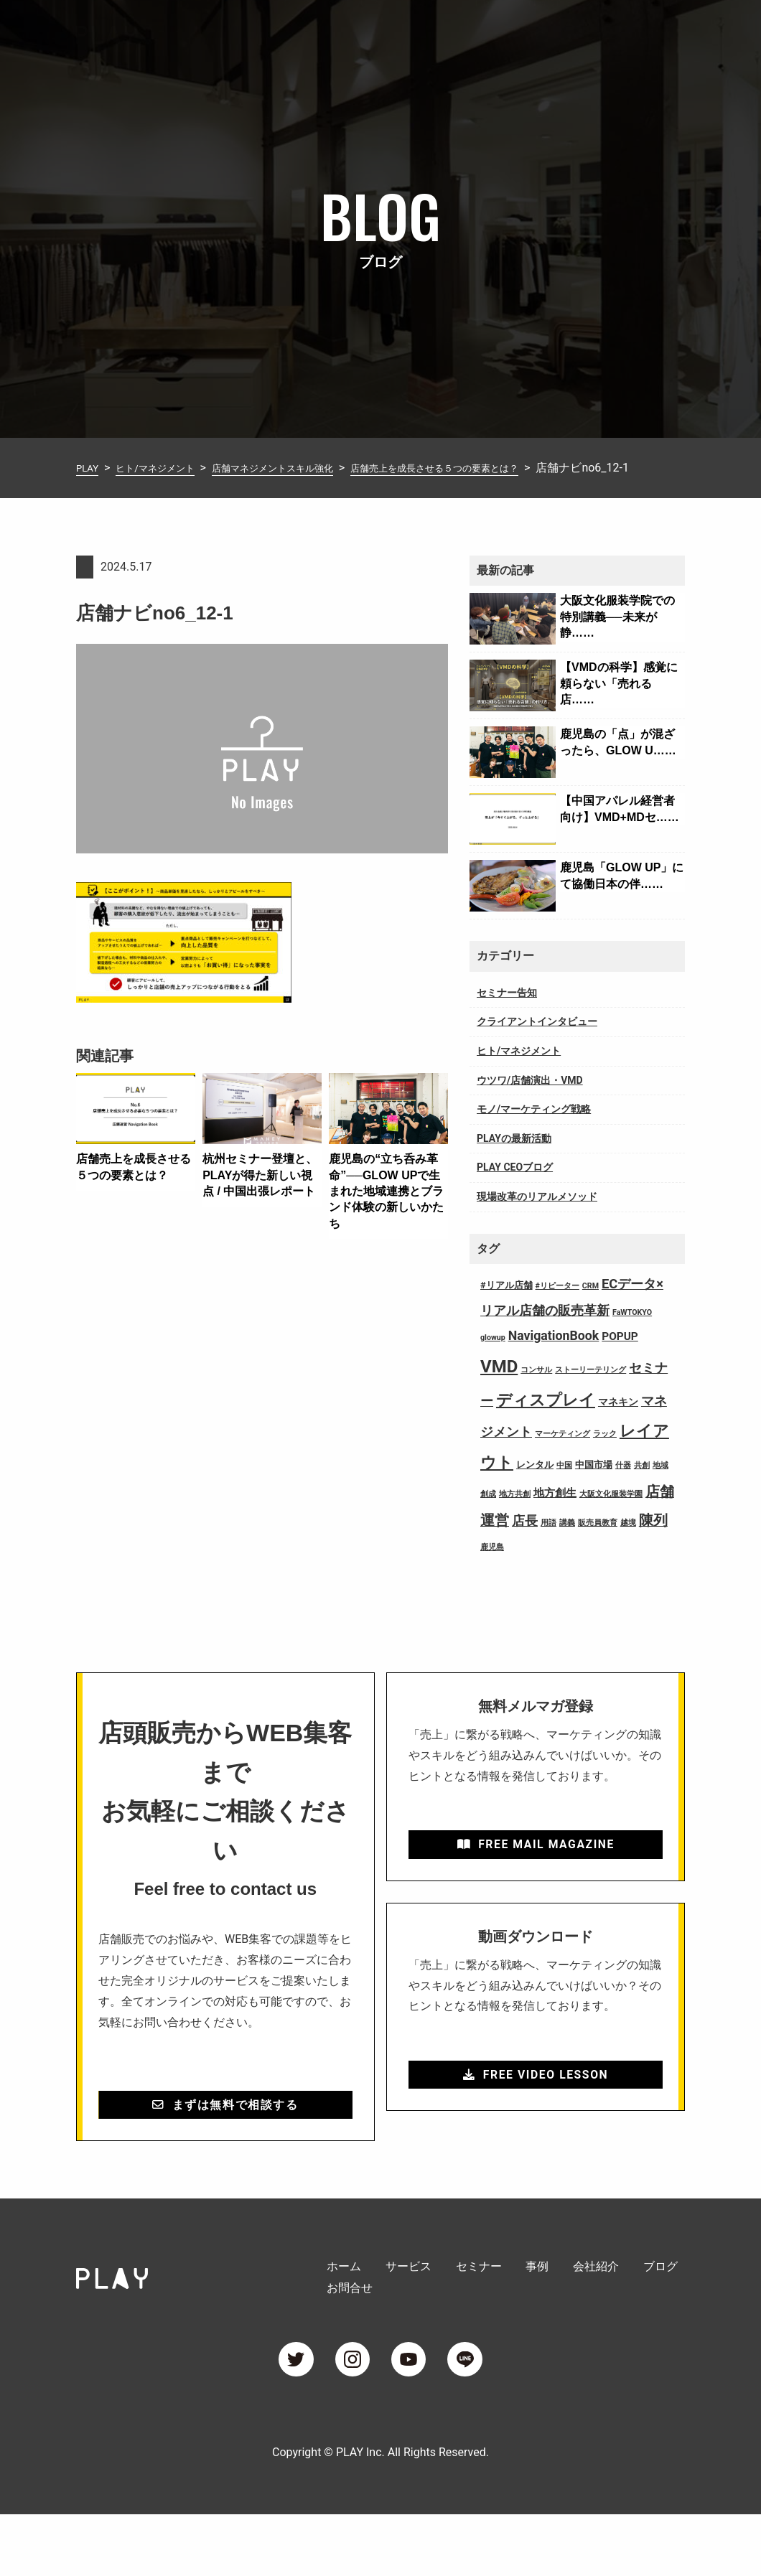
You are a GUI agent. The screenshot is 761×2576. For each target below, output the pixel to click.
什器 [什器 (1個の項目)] (623, 1488)
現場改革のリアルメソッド (537, 1219)
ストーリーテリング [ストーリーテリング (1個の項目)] (590, 1392)
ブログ (600, 31)
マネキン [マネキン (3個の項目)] (618, 1424)
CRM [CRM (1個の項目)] (590, 1308)
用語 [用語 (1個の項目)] (548, 1545)
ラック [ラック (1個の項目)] (605, 1456)
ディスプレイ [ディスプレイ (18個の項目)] (545, 1422)
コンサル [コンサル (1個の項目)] (536, 1392)
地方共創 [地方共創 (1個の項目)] (515, 1517)
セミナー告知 (507, 1015)
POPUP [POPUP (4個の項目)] (620, 1359)
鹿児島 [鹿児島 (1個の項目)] (492, 1570)
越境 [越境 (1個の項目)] (628, 1545)
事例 (482, 31)
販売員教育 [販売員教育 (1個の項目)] (597, 1545)
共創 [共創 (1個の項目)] (642, 1488)
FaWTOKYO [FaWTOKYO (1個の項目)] (632, 1335)
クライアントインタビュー (537, 1044)
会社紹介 (538, 31)
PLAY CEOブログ (515, 1190)
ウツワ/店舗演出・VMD (530, 1103)
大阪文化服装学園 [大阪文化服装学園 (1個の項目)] (611, 1517)
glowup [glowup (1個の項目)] (492, 1360)
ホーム (297, 31)
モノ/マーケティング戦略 (534, 1132)
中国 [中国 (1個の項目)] (564, 1488)
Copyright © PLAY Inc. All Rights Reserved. (380, 2514)
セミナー (426, 31)
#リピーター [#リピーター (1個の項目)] (557, 1308)
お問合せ (662, 31)
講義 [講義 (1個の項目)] (567, 1545)
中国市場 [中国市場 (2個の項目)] (593, 1487)
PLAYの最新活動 (514, 1161)
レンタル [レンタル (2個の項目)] (535, 1487)
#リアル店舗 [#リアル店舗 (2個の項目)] (506, 1308)
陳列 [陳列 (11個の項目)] (653, 1543)
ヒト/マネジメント (519, 1073)
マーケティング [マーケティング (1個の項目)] (562, 1456)
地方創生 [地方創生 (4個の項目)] (554, 1515)
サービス (359, 31)
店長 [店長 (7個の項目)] (525, 1544)
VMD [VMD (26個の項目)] (499, 1390)
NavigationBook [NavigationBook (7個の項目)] (553, 1359)
